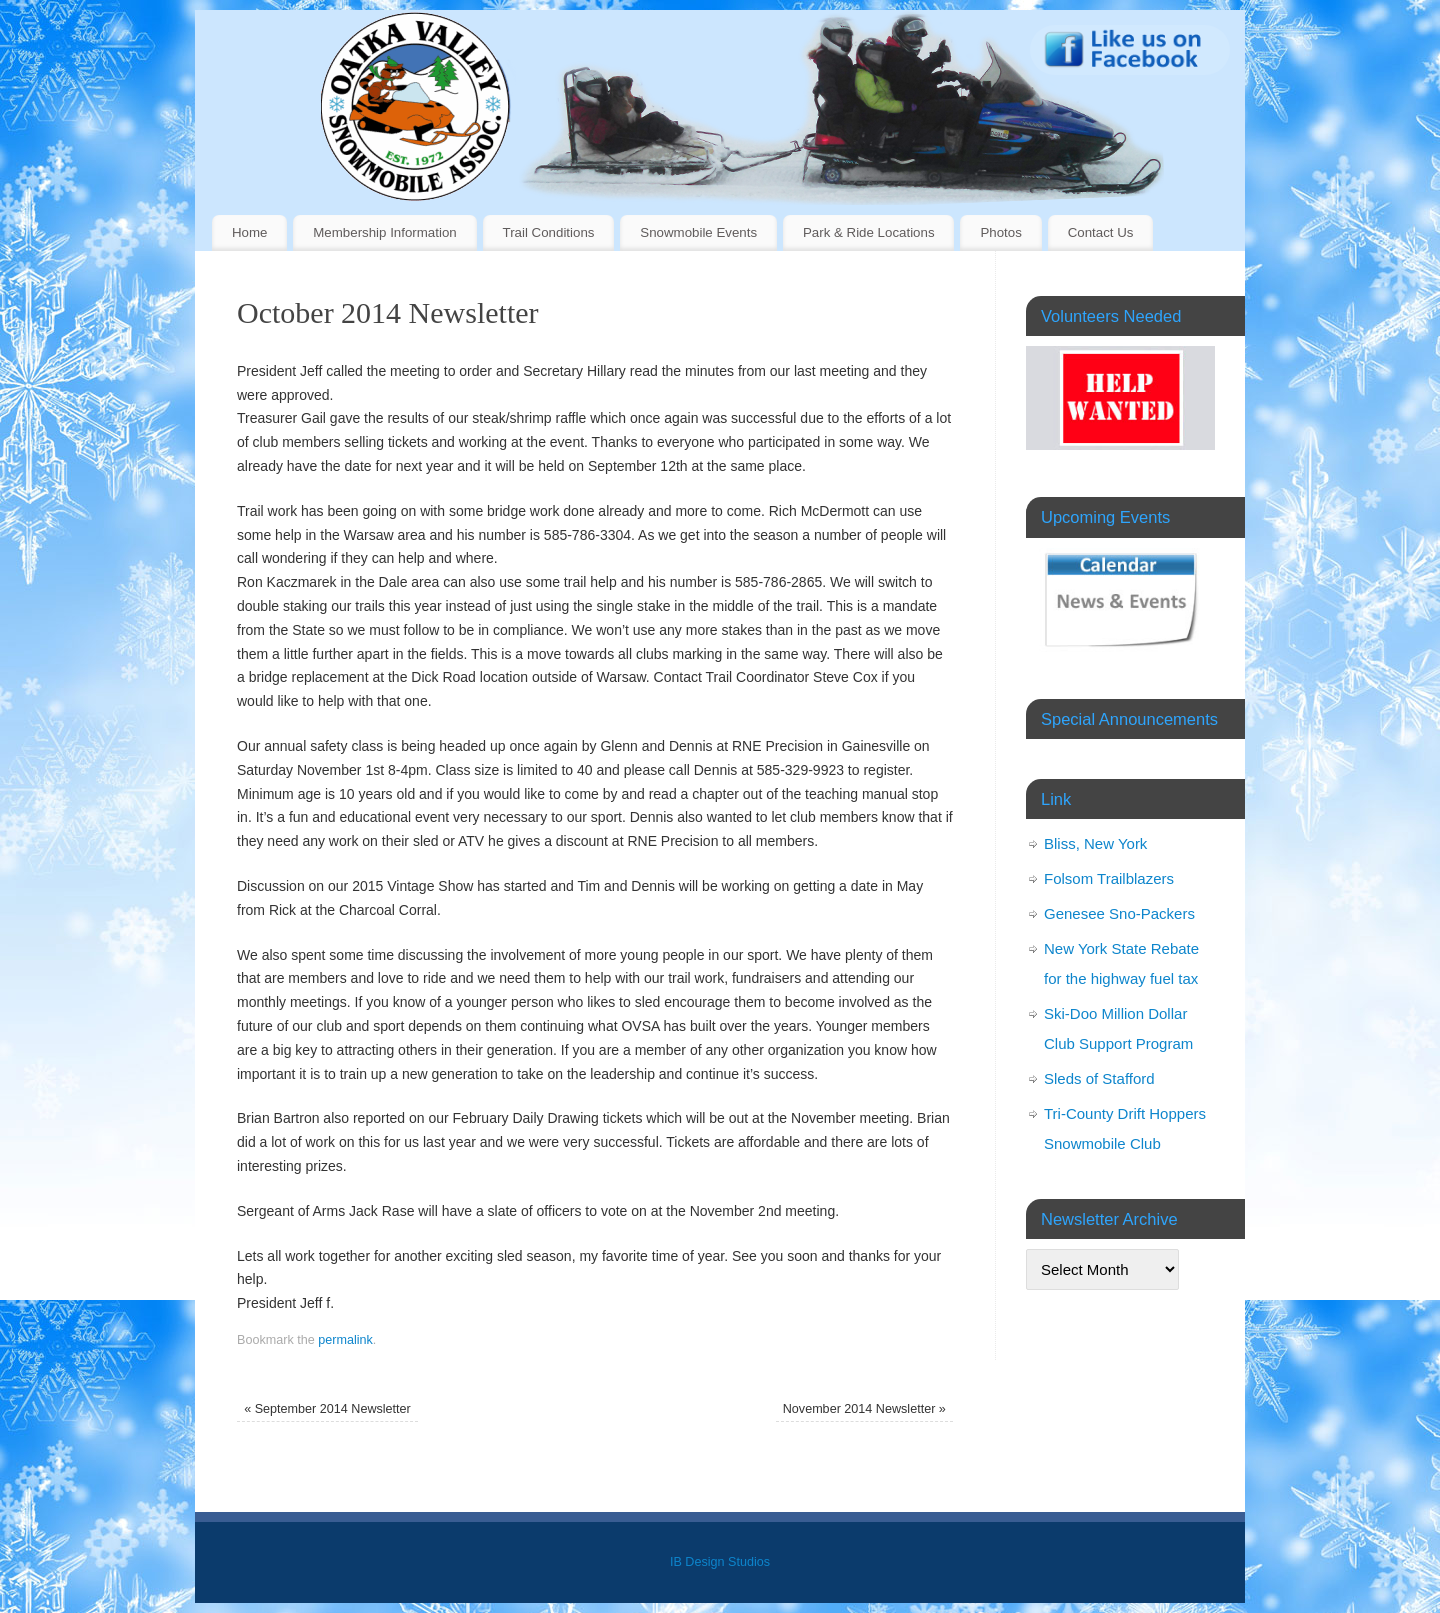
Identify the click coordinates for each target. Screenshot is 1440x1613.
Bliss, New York (1095, 843)
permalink (345, 1340)
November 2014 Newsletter (864, 1409)
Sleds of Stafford (1099, 1078)
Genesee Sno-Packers (1119, 913)
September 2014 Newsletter (327, 1409)
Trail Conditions (549, 232)
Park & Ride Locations (869, 232)
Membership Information (384, 232)
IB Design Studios (720, 1562)
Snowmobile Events (698, 232)
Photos (1000, 232)
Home (249, 232)
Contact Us (1101, 232)
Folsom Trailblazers (1109, 878)
